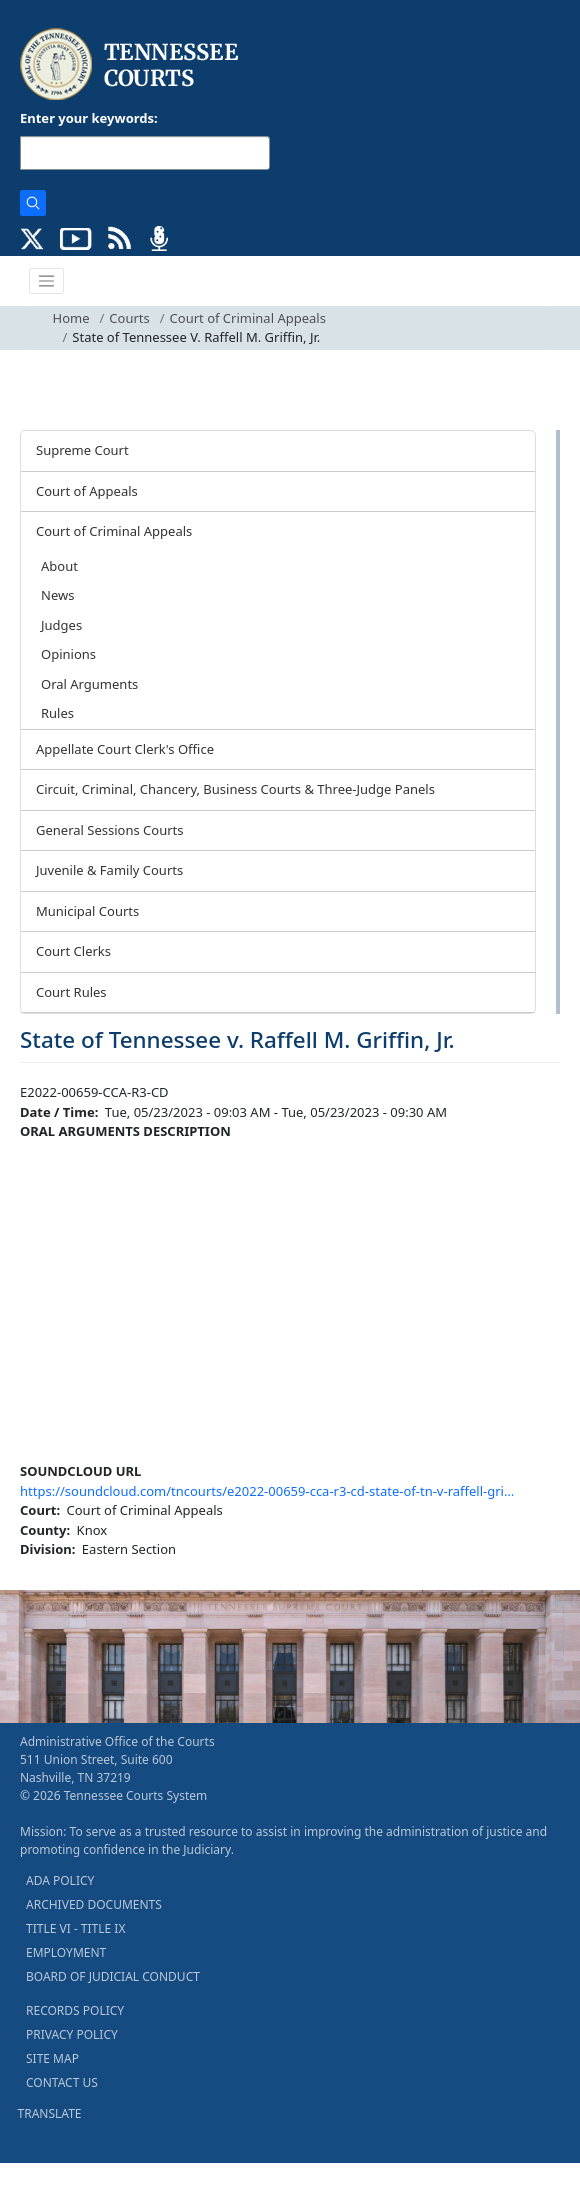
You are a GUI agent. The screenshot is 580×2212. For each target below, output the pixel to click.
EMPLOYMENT (66, 1952)
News (57, 595)
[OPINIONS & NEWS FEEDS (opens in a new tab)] (119, 237)
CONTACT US (62, 2082)
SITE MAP (52, 2058)
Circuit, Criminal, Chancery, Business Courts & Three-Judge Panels (235, 789)
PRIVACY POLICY (72, 2034)
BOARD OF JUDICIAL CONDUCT (113, 1976)
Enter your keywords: (89, 118)
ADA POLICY (60, 1880)
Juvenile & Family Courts (109, 870)
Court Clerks (73, 951)
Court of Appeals (87, 491)
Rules (57, 713)
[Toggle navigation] (47, 281)
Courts (129, 318)
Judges (61, 625)
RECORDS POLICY (75, 2010)
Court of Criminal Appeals (248, 318)
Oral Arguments (89, 684)
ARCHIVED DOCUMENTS (94, 1904)
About (59, 566)
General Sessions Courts (110, 830)
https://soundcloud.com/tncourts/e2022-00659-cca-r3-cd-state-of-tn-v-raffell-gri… (267, 1491)
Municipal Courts (87, 911)
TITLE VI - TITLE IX (75, 1928)
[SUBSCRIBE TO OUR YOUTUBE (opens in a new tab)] (76, 237)
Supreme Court (82, 450)
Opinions (68, 654)
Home (71, 318)
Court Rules (71, 992)
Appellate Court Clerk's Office (125, 749)
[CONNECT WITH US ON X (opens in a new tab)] (32, 237)
